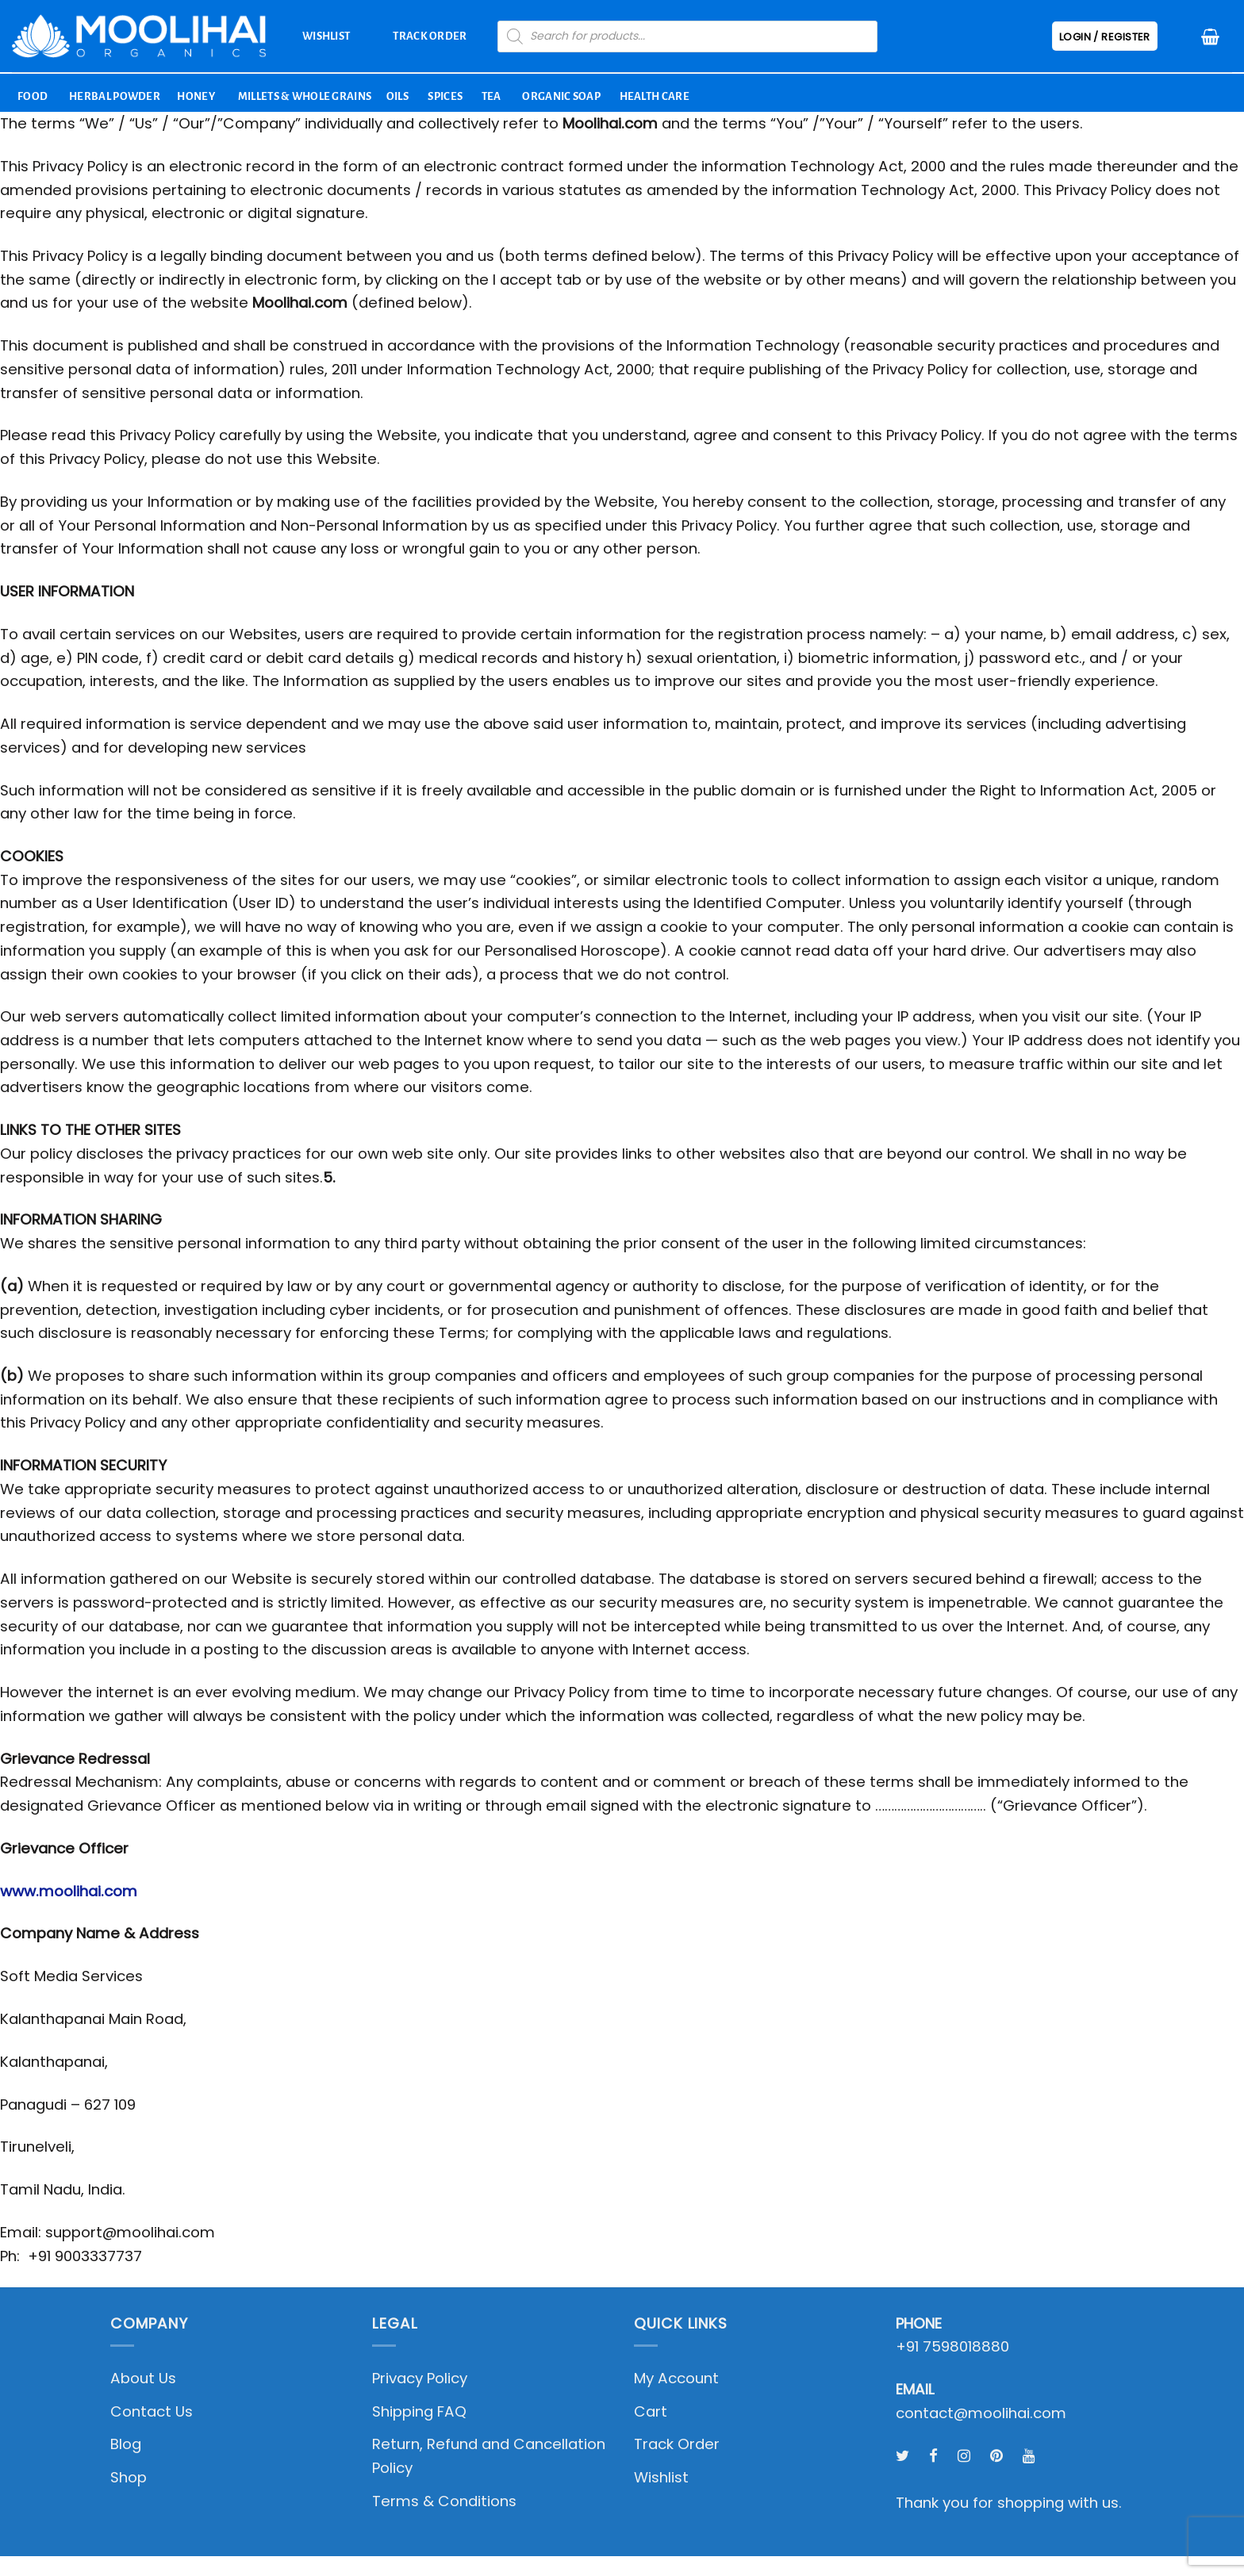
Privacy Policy (419, 2378)
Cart (650, 2411)
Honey (196, 96)
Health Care (654, 96)
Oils (397, 96)
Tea (491, 96)
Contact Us (151, 2411)
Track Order (429, 36)
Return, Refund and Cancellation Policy (488, 2456)
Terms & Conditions (444, 2501)
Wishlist (326, 36)
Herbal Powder (114, 96)
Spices (445, 96)
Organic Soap (561, 96)
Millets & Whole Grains (305, 96)
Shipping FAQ (419, 2411)
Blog (125, 2444)
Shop (128, 2477)
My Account (676, 2378)
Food (32, 96)
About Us (143, 2378)
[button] (1210, 36)
